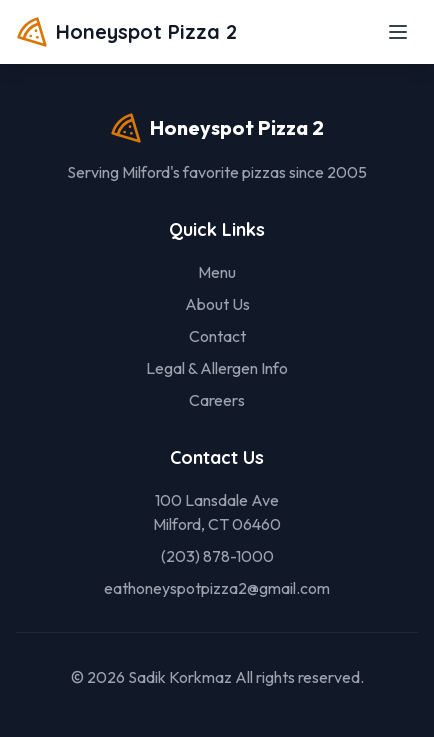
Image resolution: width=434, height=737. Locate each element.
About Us (217, 304)
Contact (217, 336)
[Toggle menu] (398, 32)
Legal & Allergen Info (217, 368)
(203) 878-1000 (217, 556)
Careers (217, 400)
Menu (217, 272)
